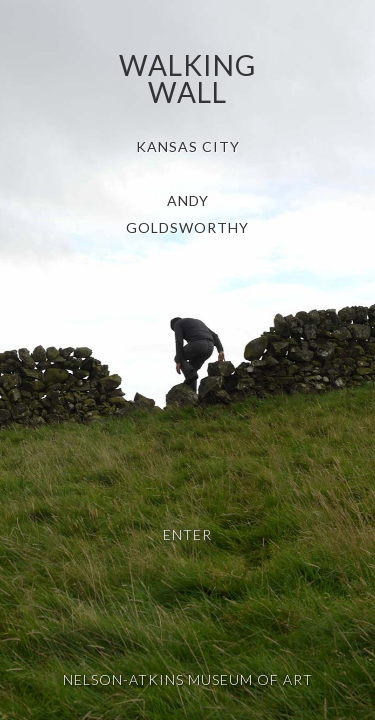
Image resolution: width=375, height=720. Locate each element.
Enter (187, 534)
